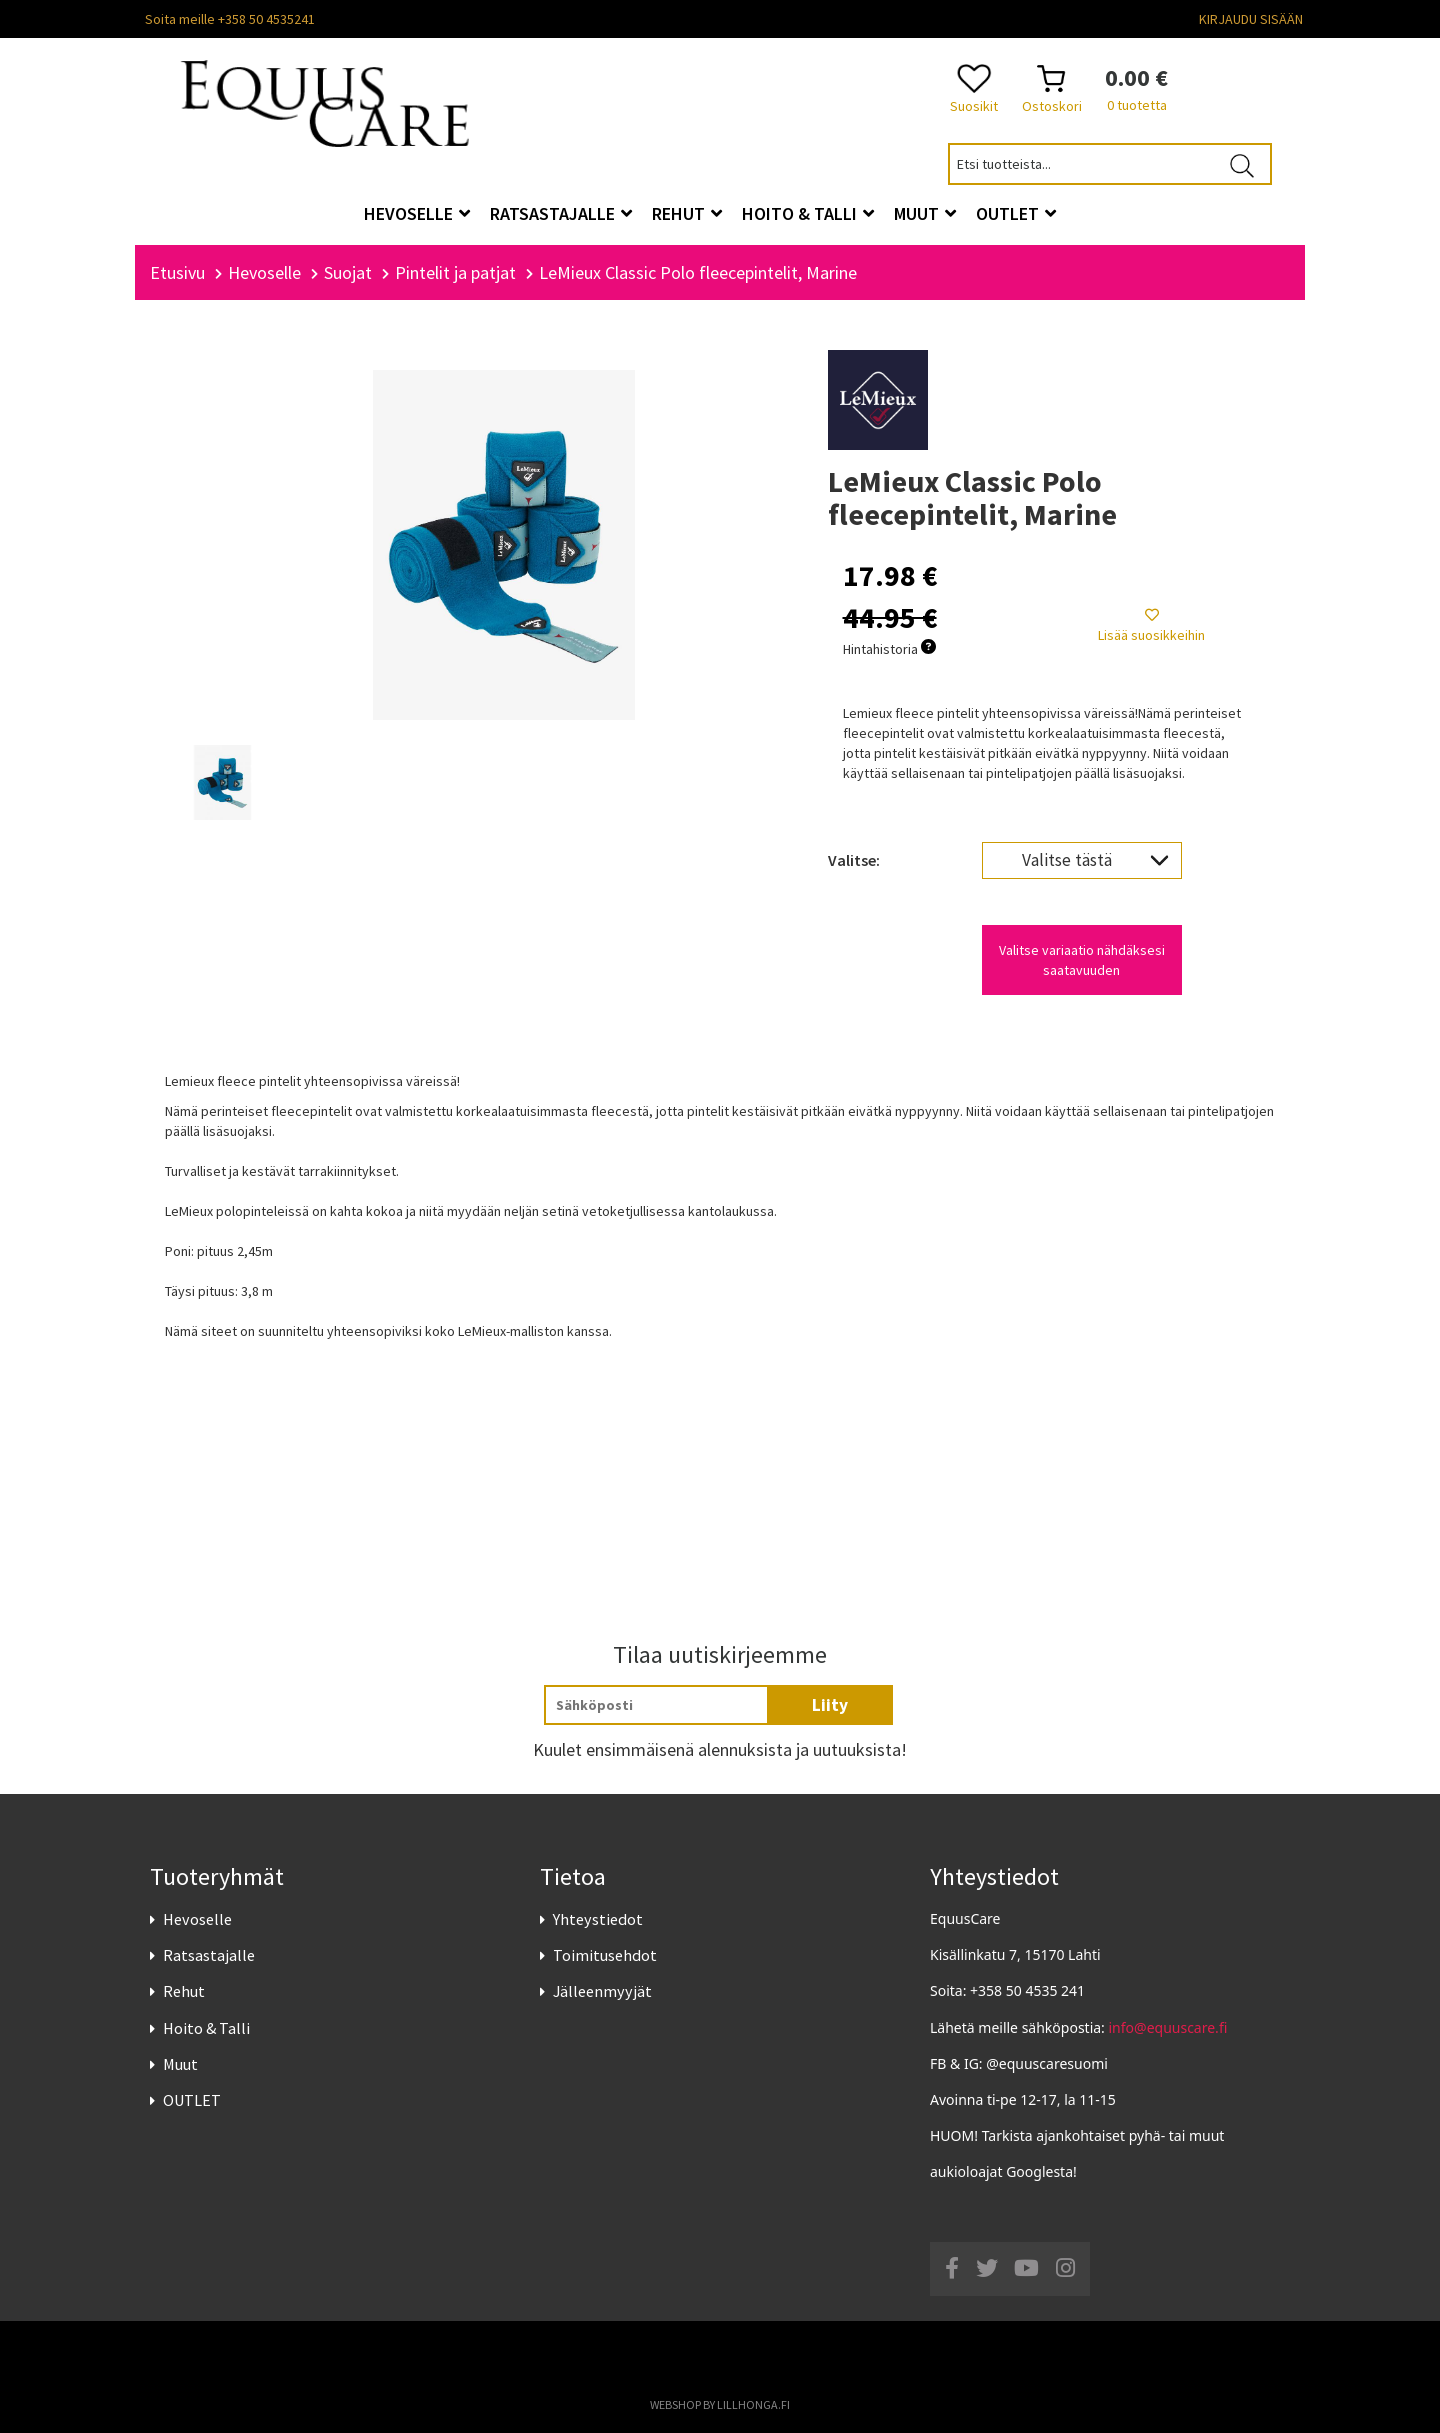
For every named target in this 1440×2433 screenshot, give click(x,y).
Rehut (184, 1992)
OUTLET (192, 2100)
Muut (180, 2064)
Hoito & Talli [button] (808, 213)
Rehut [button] (687, 213)
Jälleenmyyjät (602, 1992)
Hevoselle (197, 1919)
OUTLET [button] (1016, 213)
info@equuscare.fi (1168, 2027)
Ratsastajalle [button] (561, 213)
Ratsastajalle (209, 1956)
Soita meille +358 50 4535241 (230, 19)
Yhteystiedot (598, 1919)
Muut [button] (925, 213)
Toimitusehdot (605, 1956)
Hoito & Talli (206, 2028)
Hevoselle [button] (417, 213)
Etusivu (177, 272)
